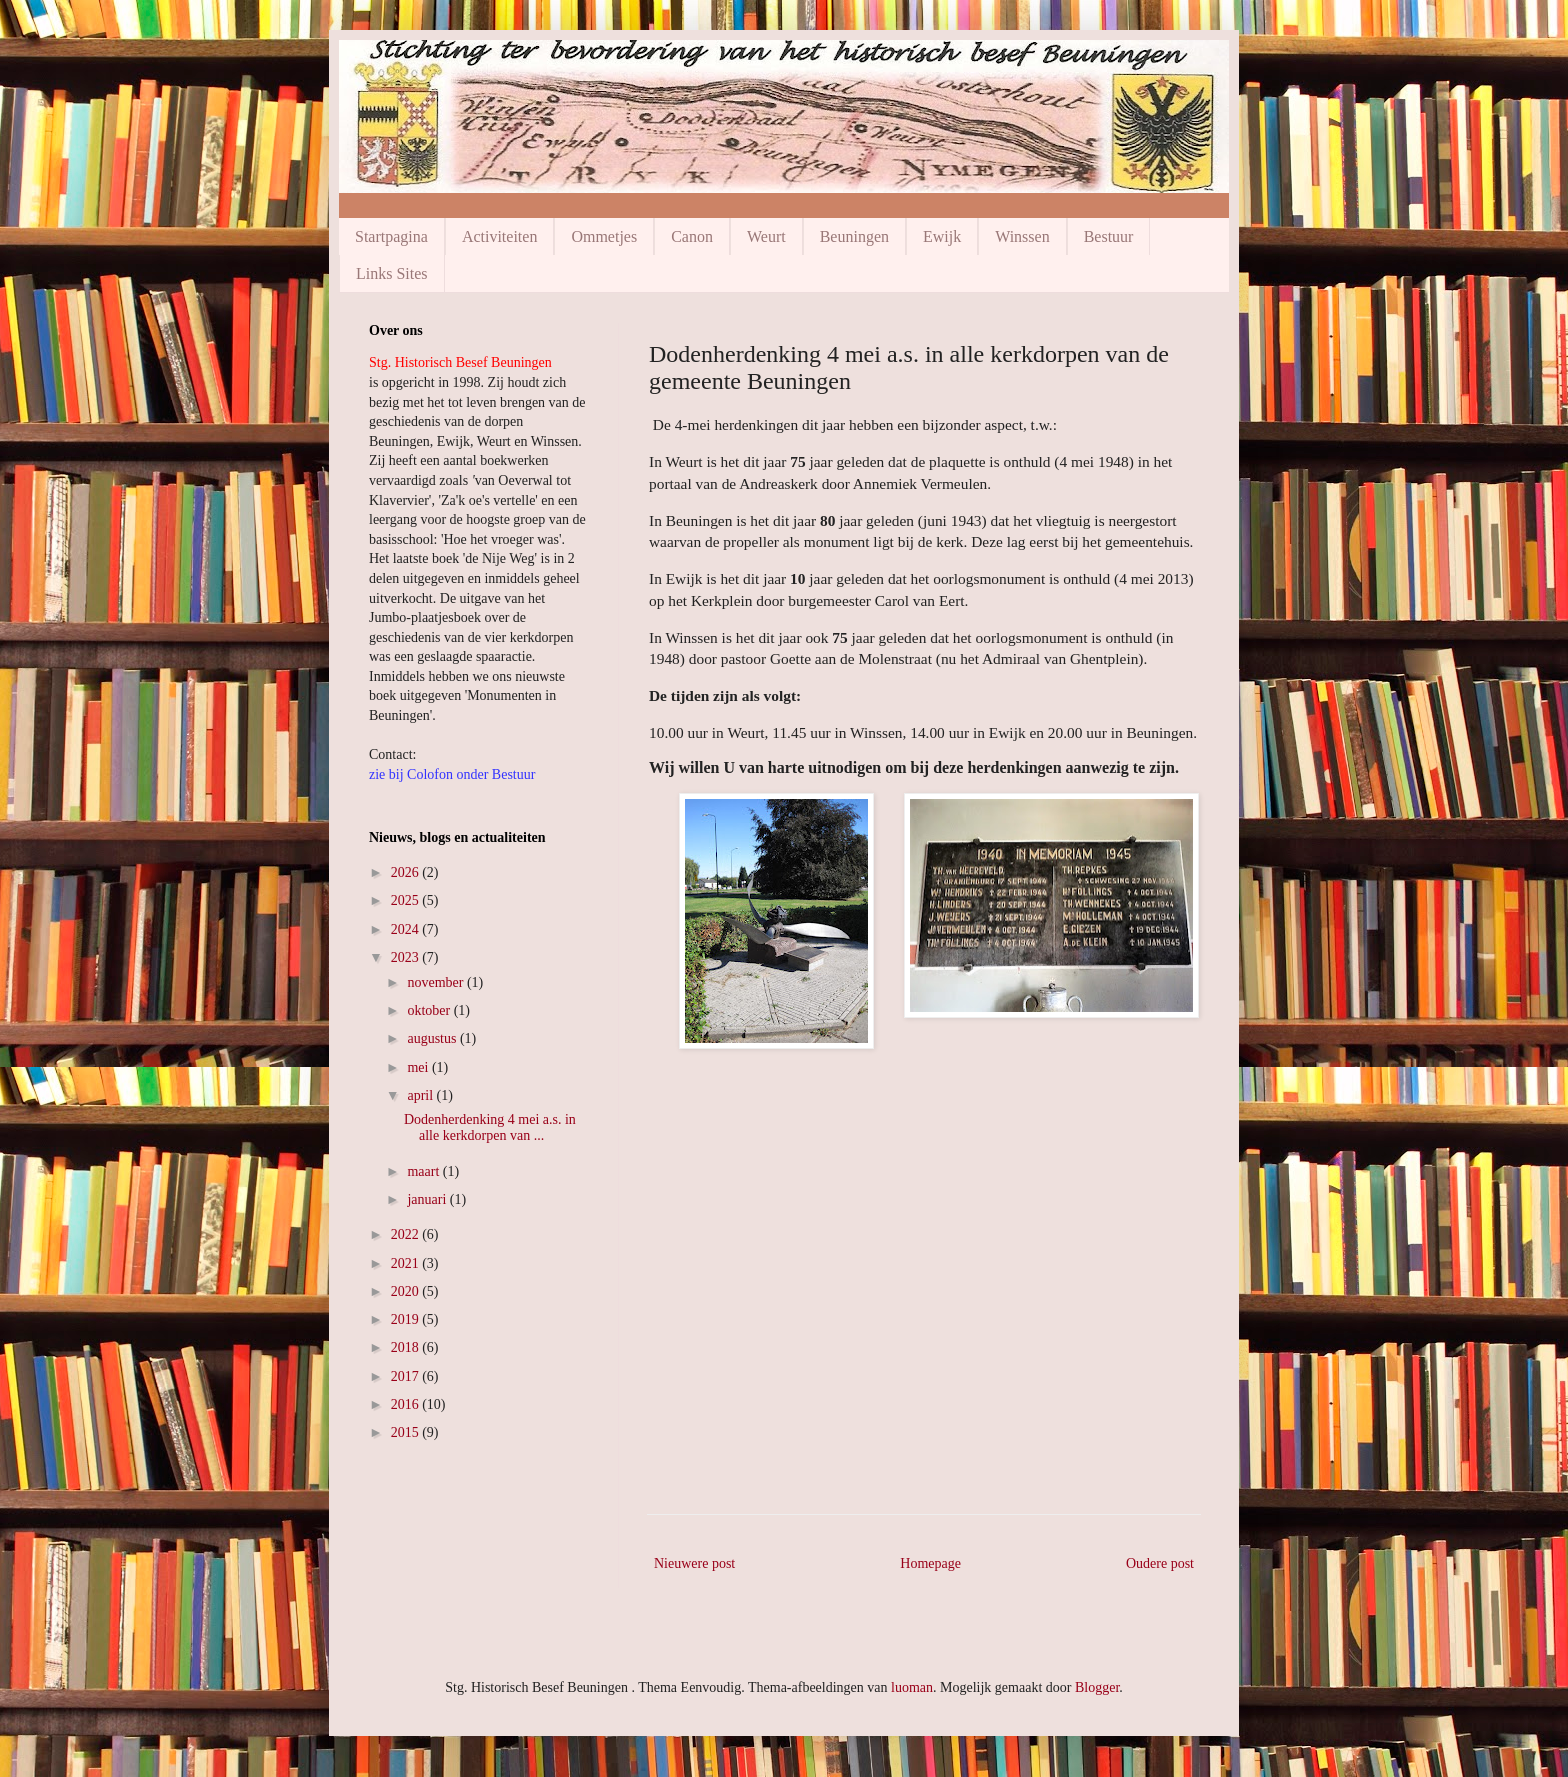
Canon (692, 236)
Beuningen (854, 236)
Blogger (1097, 1687)
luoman (912, 1687)
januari (428, 1199)
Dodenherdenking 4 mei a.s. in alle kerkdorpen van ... (490, 1128)
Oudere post (1160, 1563)
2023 (407, 957)
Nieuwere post (694, 1563)
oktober (430, 1010)
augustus (433, 1038)
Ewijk (942, 236)
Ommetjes (604, 236)
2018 (407, 1347)
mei (419, 1067)
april (421, 1095)
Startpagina (391, 236)
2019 (407, 1319)
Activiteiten (500, 236)
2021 (407, 1263)
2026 (407, 872)
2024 (407, 929)
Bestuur (1109, 236)
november (436, 982)
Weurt (766, 236)
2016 (407, 1404)
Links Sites (392, 273)
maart (424, 1171)
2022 (407, 1234)
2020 (407, 1291)
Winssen (1022, 236)
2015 (407, 1432)
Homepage (930, 1563)
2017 (407, 1376)
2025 (407, 900)
